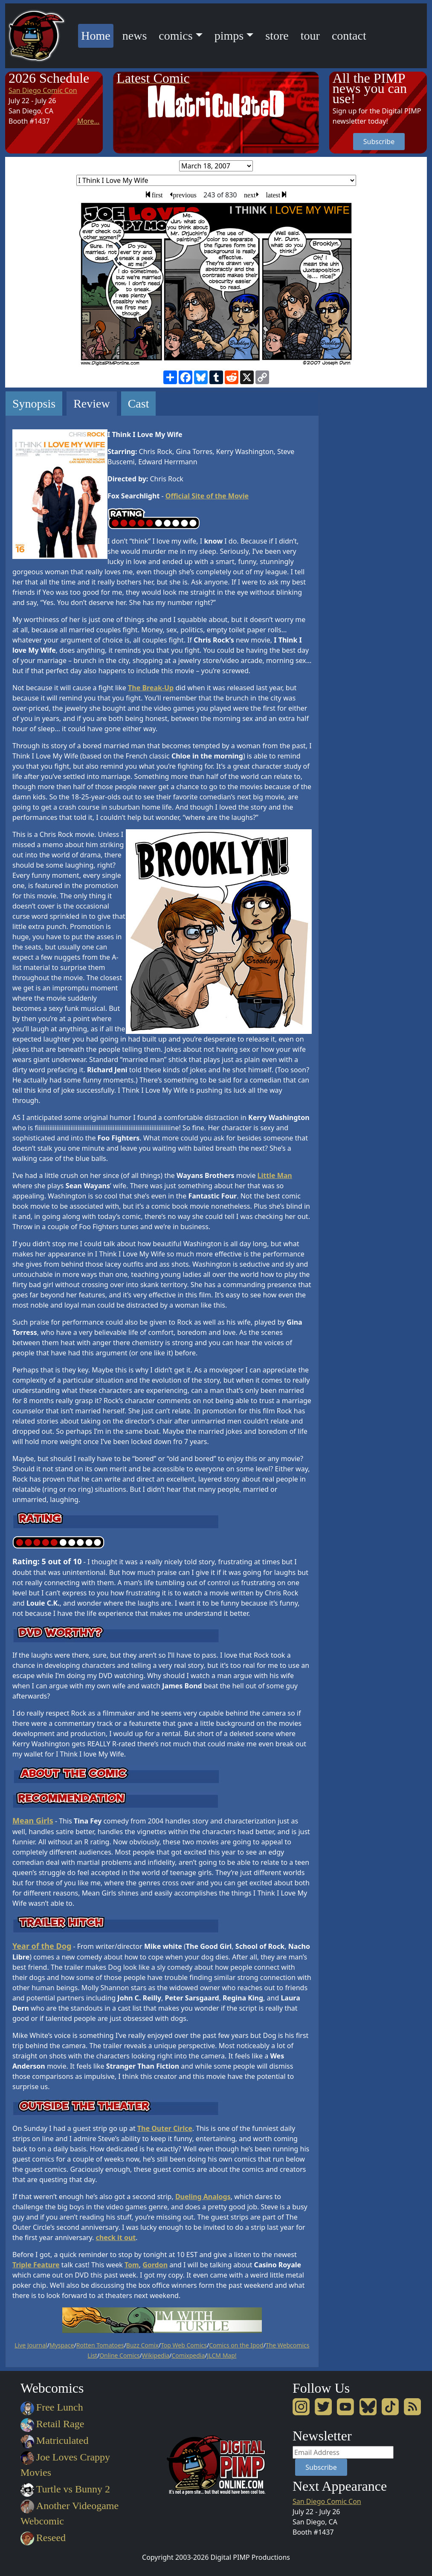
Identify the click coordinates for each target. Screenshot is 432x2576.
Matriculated (54, 2440)
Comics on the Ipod (236, 2345)
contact (349, 35)
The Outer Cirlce (164, 2128)
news (134, 35)
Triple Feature (36, 2264)
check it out (116, 2237)
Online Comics (119, 2355)
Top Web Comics (184, 2345)
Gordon (155, 2264)
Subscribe (378, 141)
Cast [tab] (138, 403)
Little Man (275, 1175)
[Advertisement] (363, 519)
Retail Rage (52, 2423)
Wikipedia (155, 2355)
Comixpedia (188, 2355)
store (276, 35)
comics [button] (175, 35)
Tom (132, 2264)
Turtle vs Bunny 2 (65, 2489)
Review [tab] (91, 403)
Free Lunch (51, 2407)
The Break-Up (151, 687)
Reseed (43, 2537)
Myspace (61, 2345)
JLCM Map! (222, 2355)
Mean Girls (32, 1820)
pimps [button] (229, 35)
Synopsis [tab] (33, 403)
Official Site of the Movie (207, 496)
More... (88, 121)
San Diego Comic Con (43, 90)
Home (97, 34)
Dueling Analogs (203, 2196)
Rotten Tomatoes (100, 2345)
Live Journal (30, 2345)
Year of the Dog (41, 1946)
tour (310, 35)
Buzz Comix (142, 2345)
